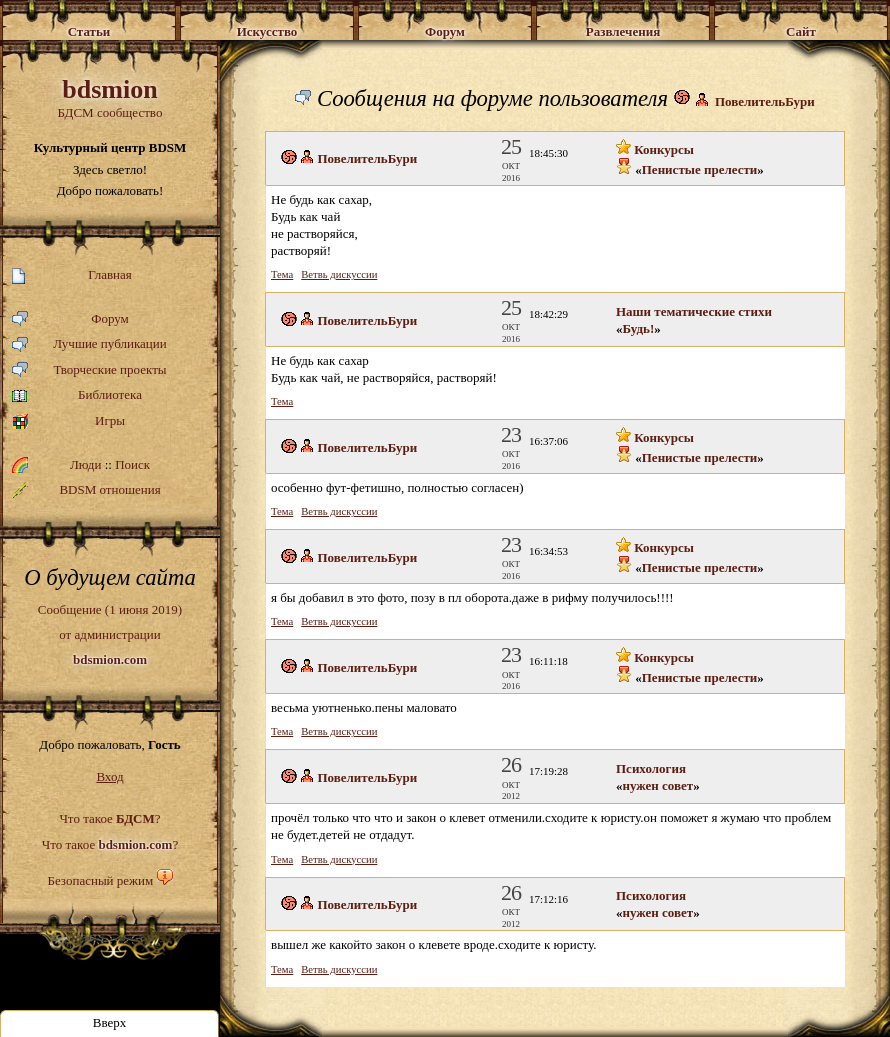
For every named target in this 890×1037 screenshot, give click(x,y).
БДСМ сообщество (110, 97)
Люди (85, 464)
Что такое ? (109, 818)
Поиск (132, 464)
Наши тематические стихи (694, 311)
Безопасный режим (100, 880)
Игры (68, 421)
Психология (651, 768)
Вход (109, 776)
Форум (70, 319)
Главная (72, 275)
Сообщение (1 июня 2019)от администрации (110, 634)
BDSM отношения (86, 490)
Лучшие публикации (89, 344)
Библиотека (77, 395)
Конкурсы (655, 149)
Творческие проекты (89, 370)
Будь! (639, 328)
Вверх (110, 1022)
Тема (282, 274)
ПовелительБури (765, 101)
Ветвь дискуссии (339, 274)
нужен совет (658, 785)
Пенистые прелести (700, 169)
